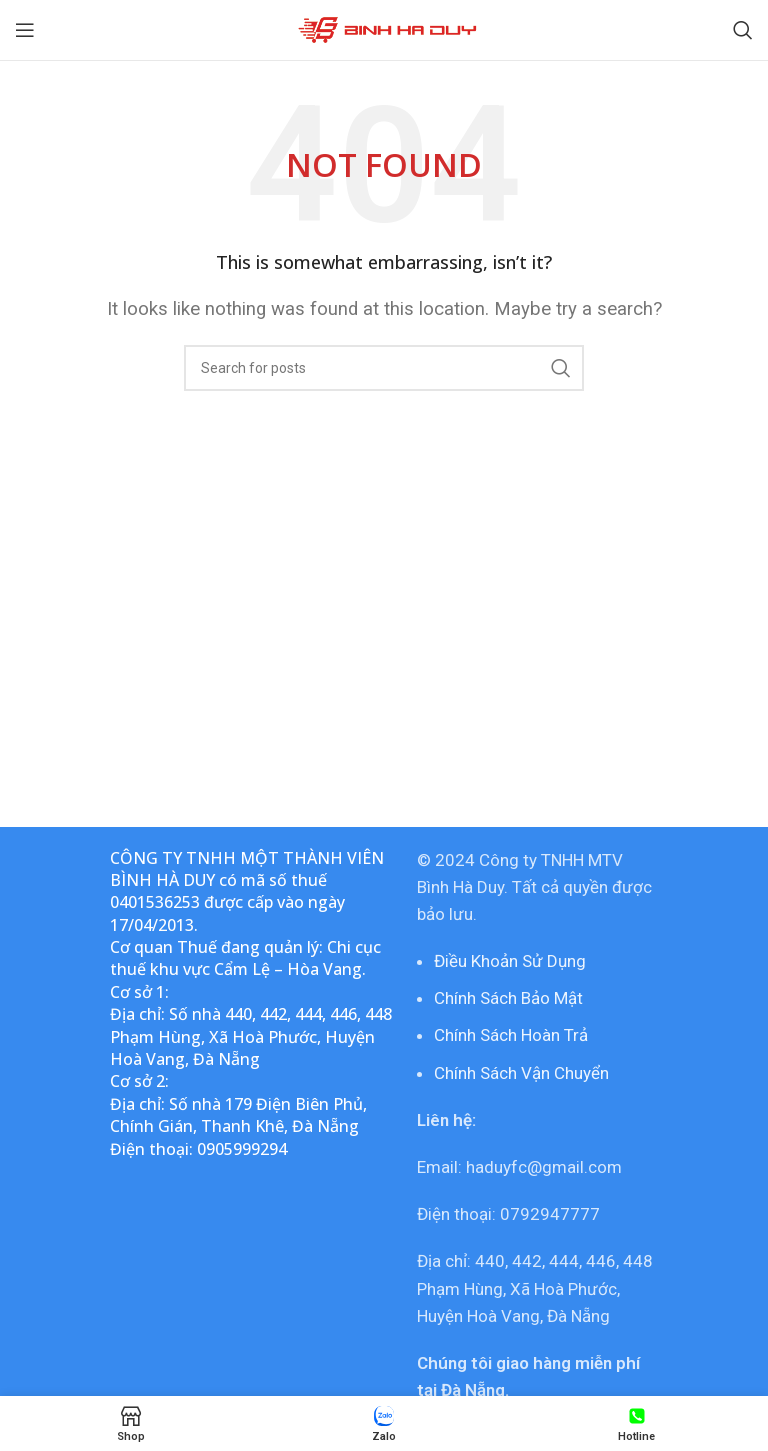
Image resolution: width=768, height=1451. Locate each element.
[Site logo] (384, 28)
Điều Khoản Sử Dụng (510, 961)
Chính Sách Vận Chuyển (521, 1073)
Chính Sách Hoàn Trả (511, 1035)
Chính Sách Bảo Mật (508, 998)
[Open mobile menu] (25, 30)
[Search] (743, 30)
